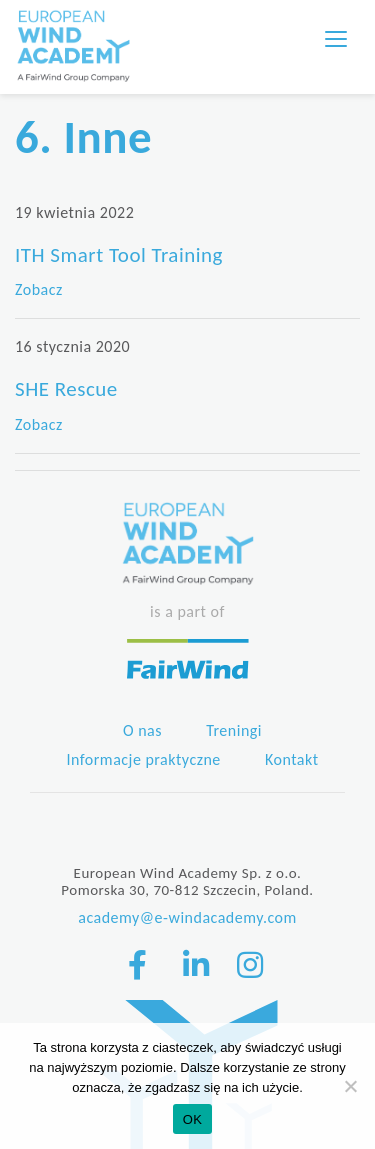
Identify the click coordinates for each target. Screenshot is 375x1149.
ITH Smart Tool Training (119, 255)
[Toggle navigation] (336, 39)
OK (192, 1119)
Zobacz (39, 289)
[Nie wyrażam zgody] (350, 1086)
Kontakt (292, 759)
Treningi (234, 730)
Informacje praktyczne (143, 759)
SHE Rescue (66, 389)
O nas (142, 730)
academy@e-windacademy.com (187, 917)
